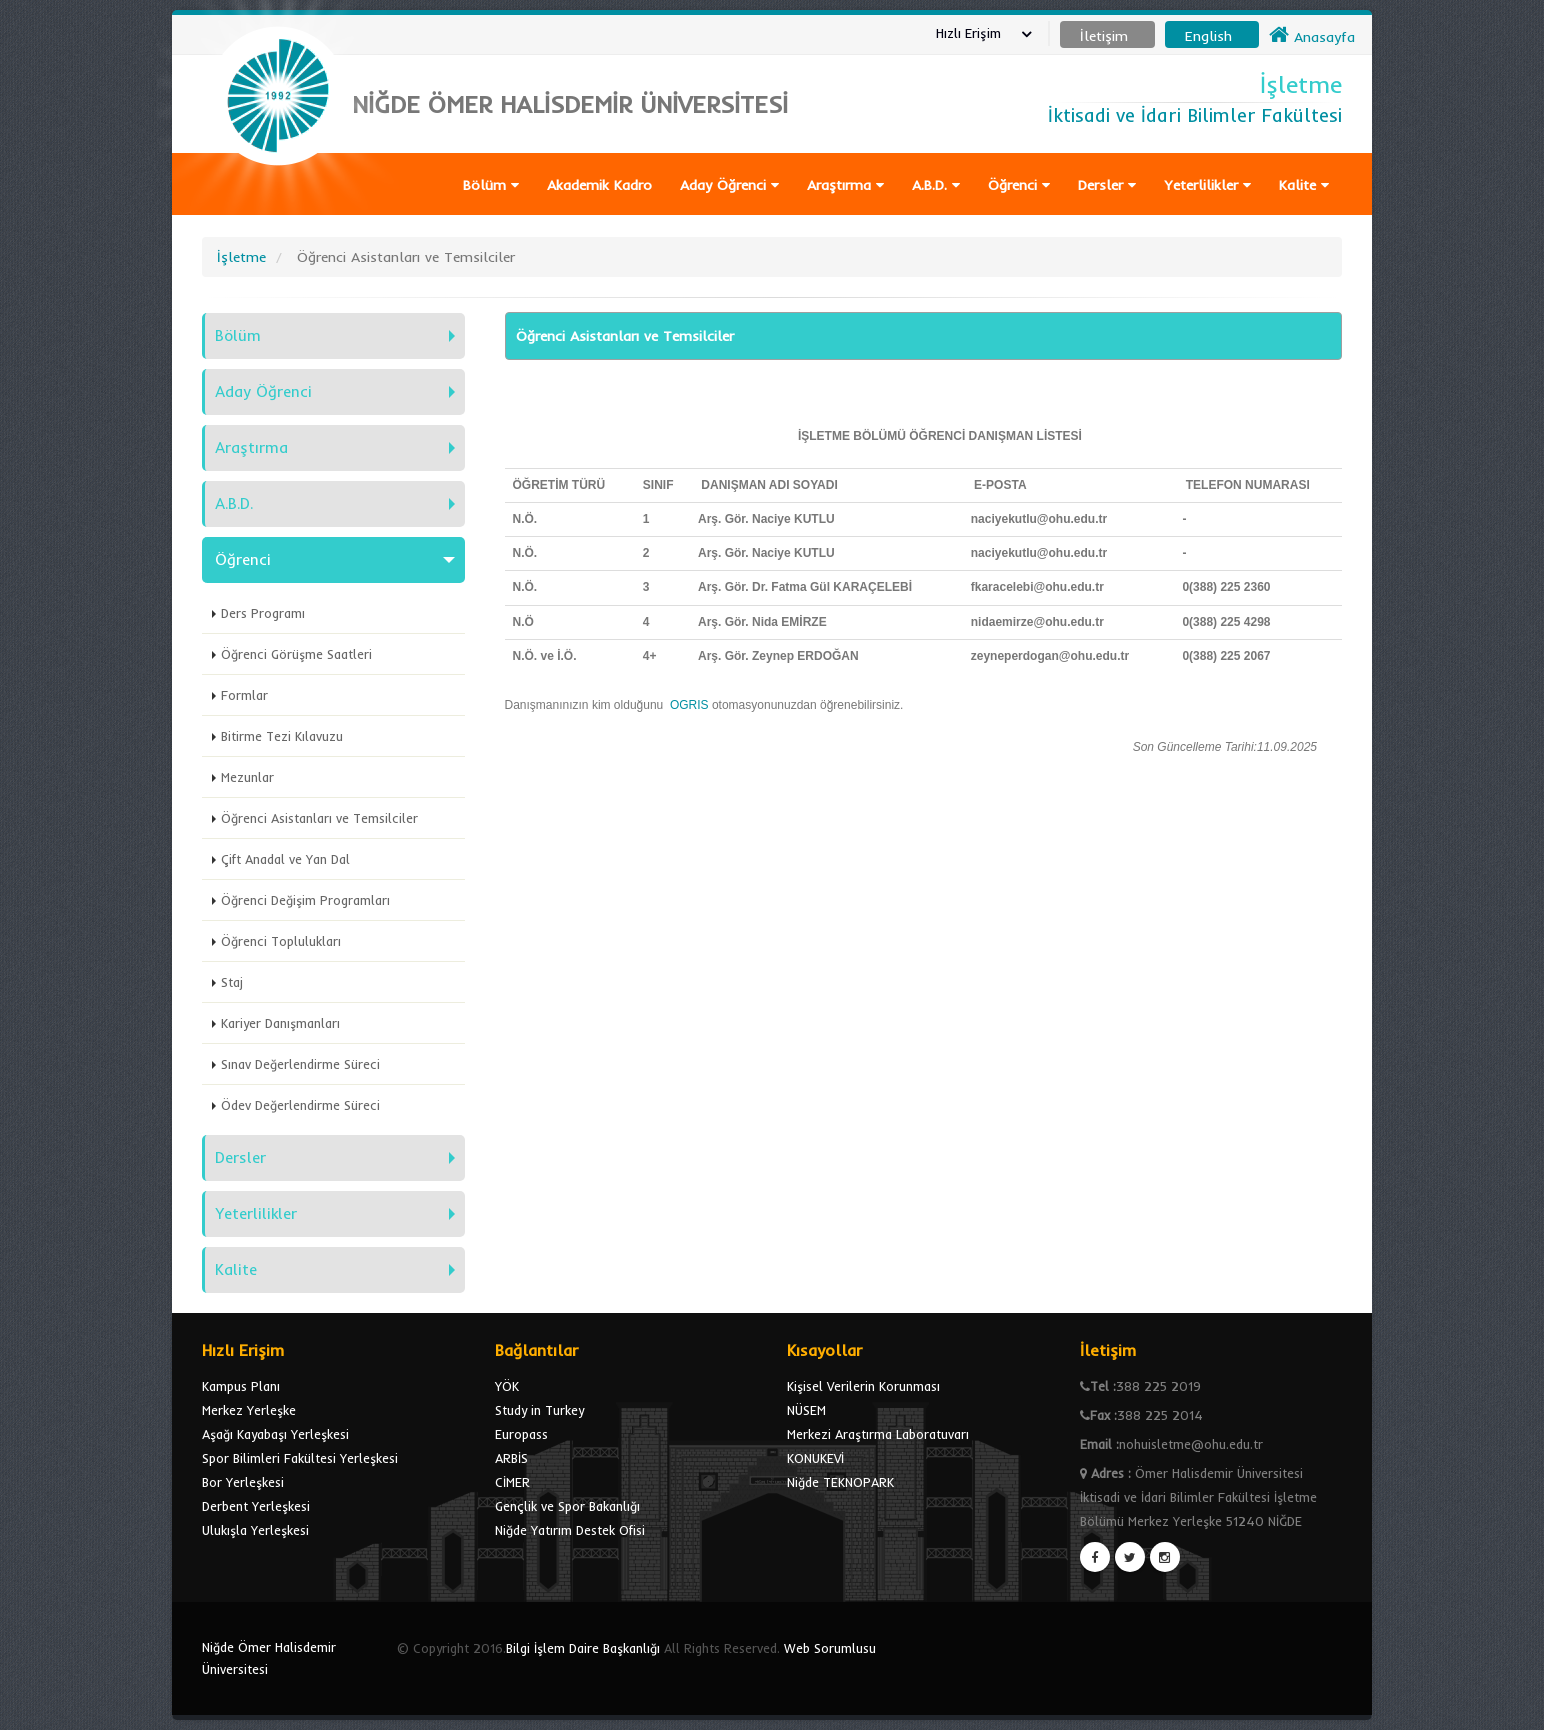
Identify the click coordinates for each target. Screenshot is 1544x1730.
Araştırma (845, 185)
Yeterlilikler (1207, 185)
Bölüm (491, 185)
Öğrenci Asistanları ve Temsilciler (319, 818)
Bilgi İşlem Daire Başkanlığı (583, 1648)
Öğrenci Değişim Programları (305, 900)
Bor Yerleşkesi (243, 1482)
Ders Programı (263, 613)
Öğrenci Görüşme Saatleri (296, 654)
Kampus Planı (241, 1386)
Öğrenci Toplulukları (281, 941)
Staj (232, 982)
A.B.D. (936, 185)
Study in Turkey (539, 1410)
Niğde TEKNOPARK (840, 1482)
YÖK (507, 1386)
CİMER (512, 1482)
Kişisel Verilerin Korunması (863, 1386)
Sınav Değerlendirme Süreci (300, 1064)
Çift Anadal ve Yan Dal (285, 859)
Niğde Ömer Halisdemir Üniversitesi (269, 1658)
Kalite (1304, 185)
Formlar (244, 695)
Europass (521, 1434)
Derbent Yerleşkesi (256, 1506)
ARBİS (511, 1458)
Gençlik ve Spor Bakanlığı (567, 1506)
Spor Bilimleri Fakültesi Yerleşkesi (300, 1458)
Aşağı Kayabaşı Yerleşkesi (275, 1434)
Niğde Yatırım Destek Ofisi (570, 1530)
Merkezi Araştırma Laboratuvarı (878, 1434)
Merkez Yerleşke (249, 1410)
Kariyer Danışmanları (280, 1023)
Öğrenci (1019, 185)
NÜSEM (806, 1410)
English (1208, 36)
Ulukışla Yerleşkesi (255, 1530)
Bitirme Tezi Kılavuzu (282, 736)
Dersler (1107, 185)
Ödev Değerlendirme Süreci (300, 1105)
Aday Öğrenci (729, 185)
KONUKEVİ (815, 1458)
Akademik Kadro (599, 185)
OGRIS (691, 705)
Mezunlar (247, 777)
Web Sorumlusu (830, 1648)
